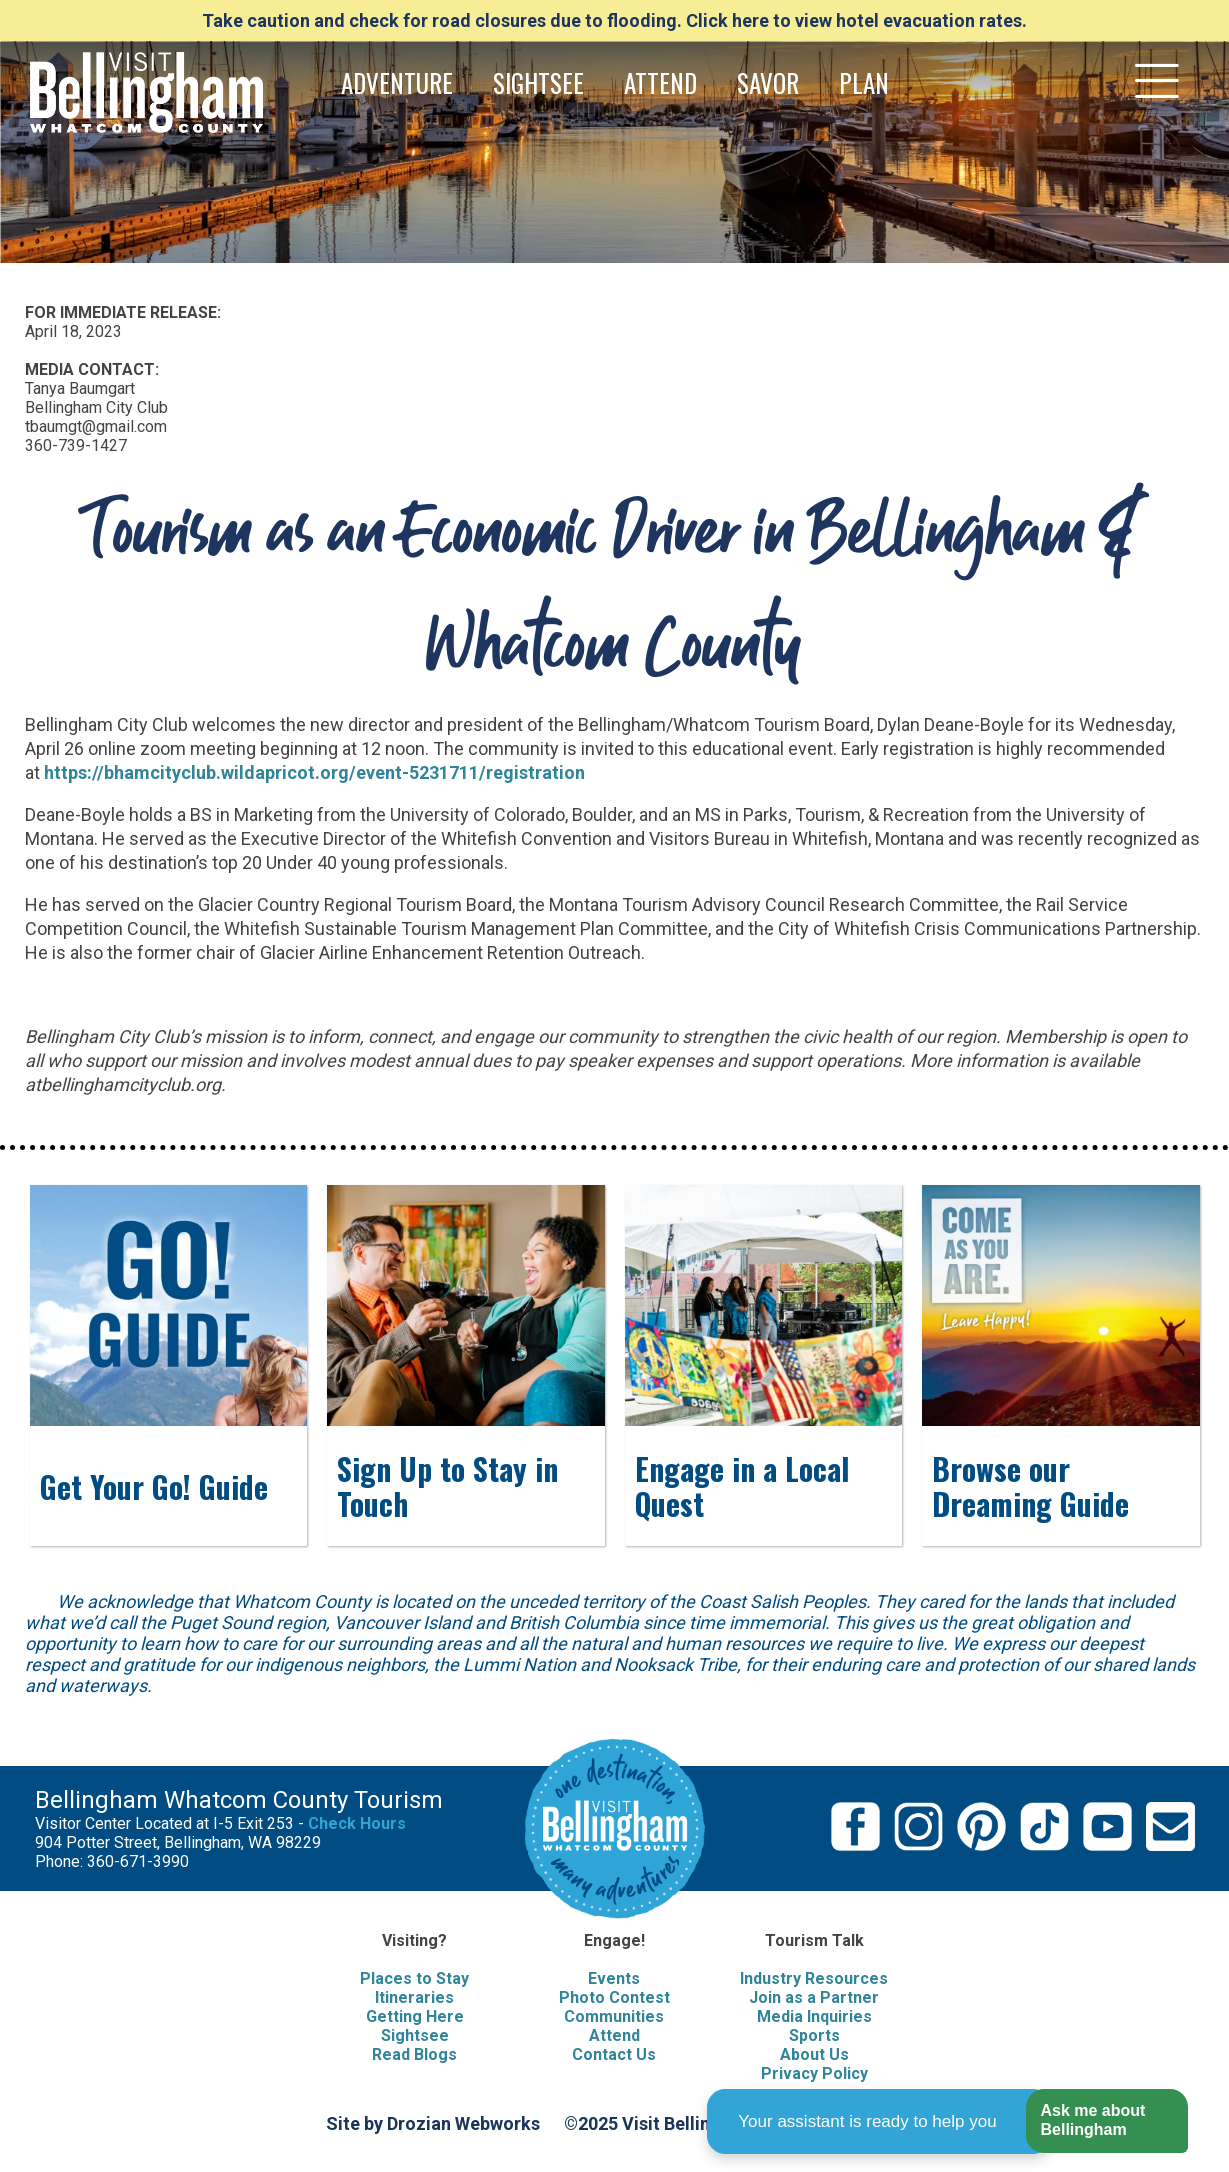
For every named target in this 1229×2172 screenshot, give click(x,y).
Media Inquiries (814, 2016)
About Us (814, 2054)
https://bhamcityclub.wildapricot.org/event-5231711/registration (314, 772)
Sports (814, 2035)
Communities (614, 2016)
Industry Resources (814, 1978)
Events (614, 1978)
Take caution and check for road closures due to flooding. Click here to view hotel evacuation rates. (614, 20)
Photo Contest (614, 1997)
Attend (614, 2035)
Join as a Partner (814, 1997)
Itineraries (414, 1997)
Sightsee (415, 2035)
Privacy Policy (814, 2073)
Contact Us (614, 2054)
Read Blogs (414, 2054)
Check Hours (357, 1823)
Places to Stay (414, 1978)
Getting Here (415, 2016)
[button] (1106, 2121)
